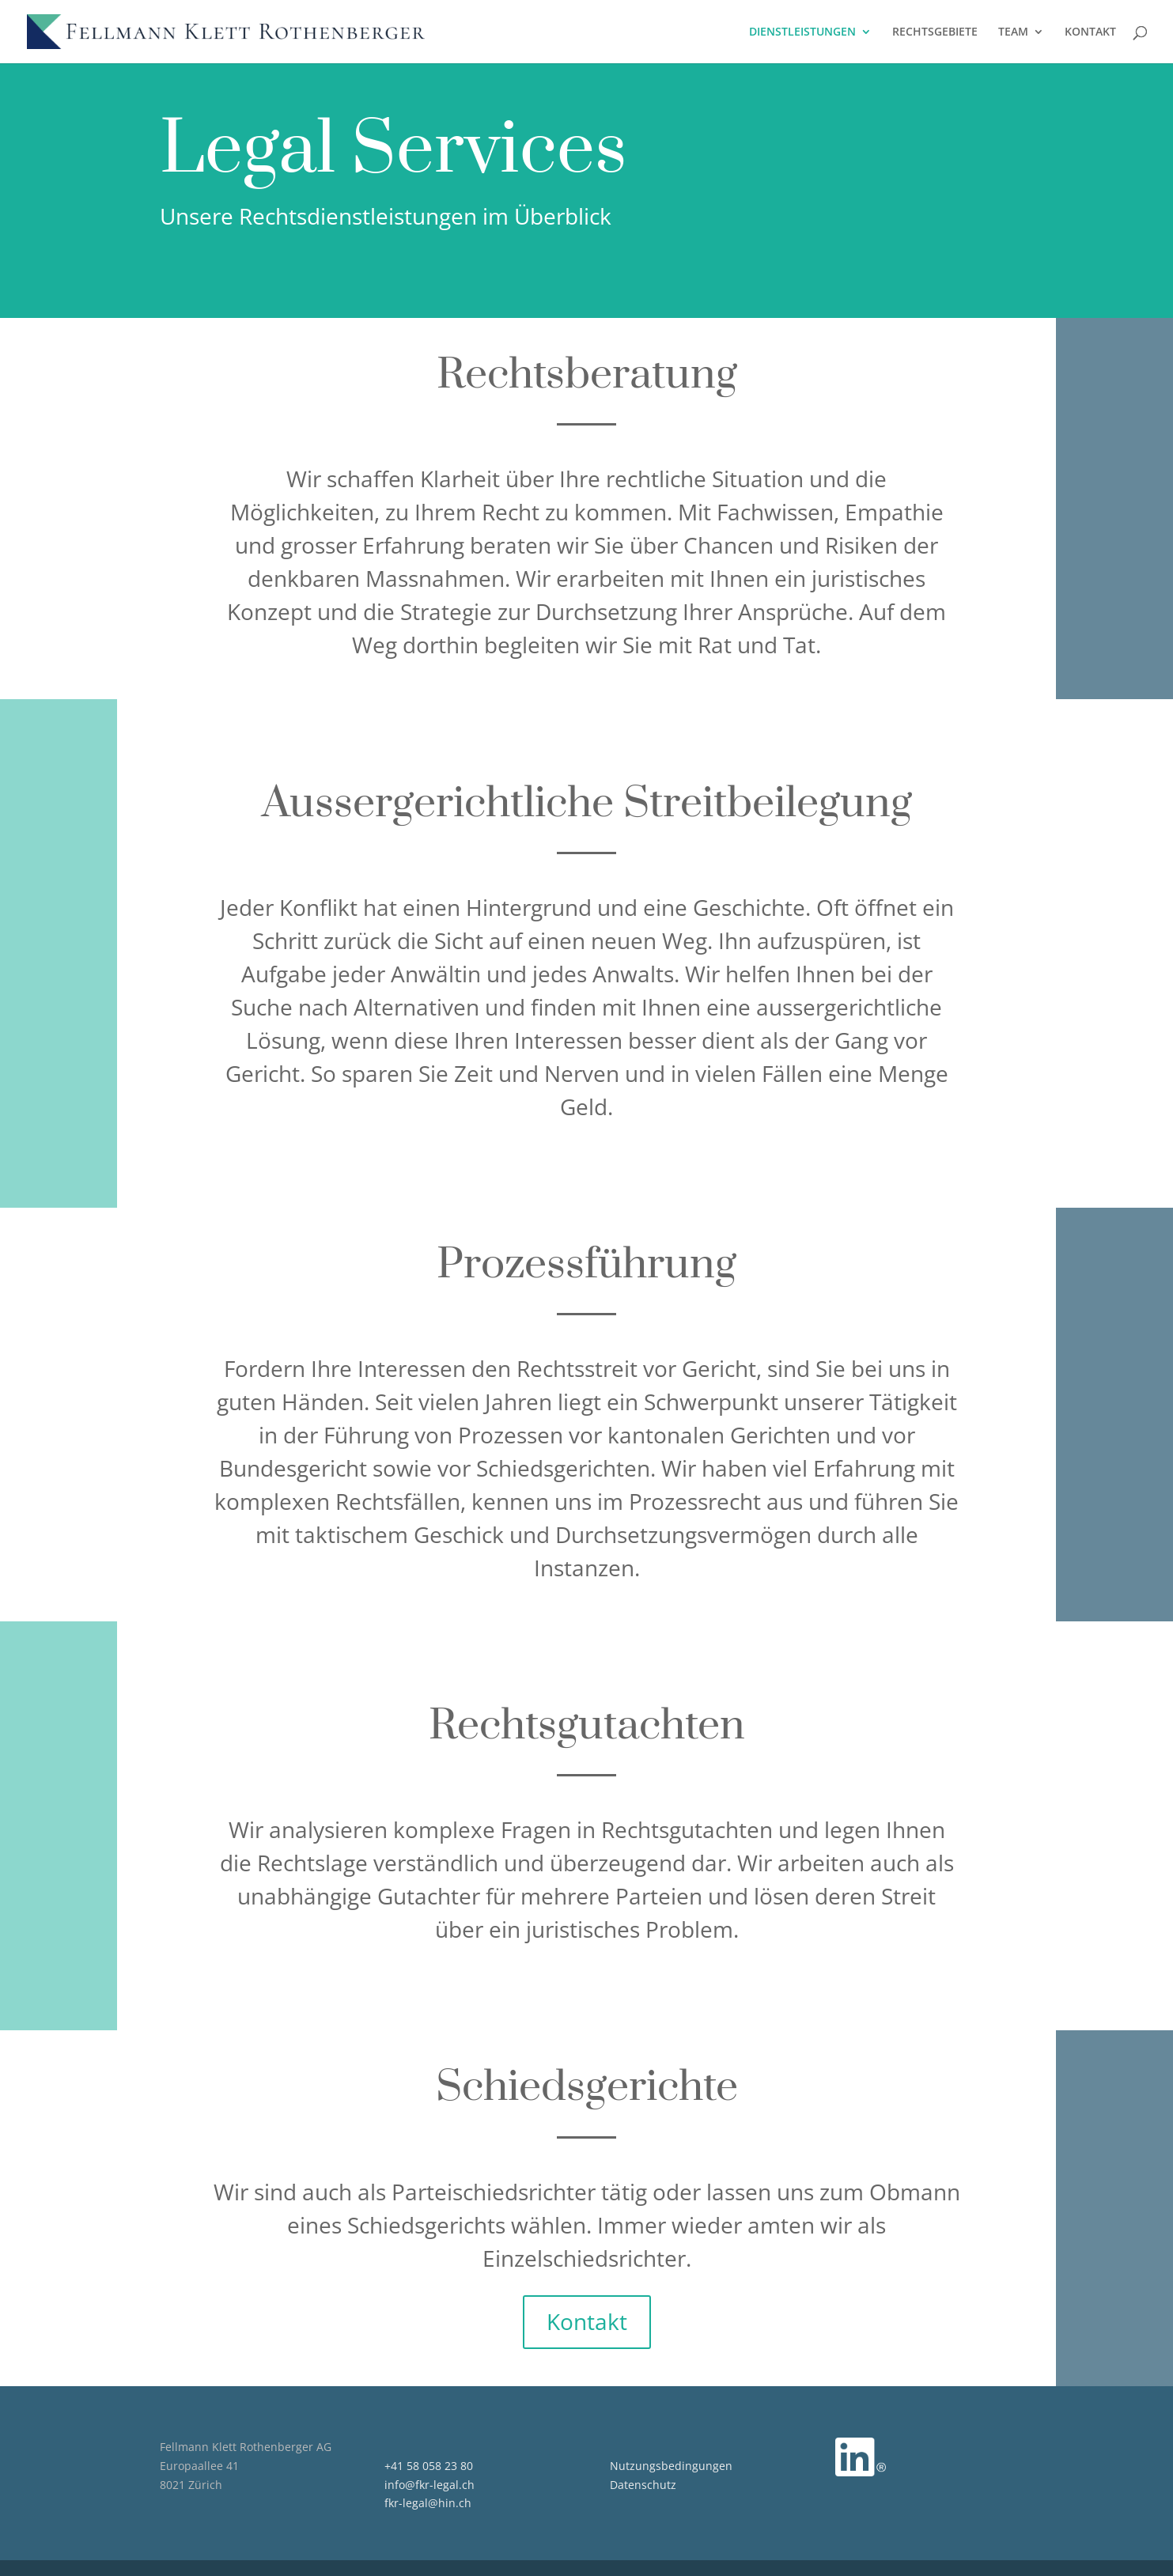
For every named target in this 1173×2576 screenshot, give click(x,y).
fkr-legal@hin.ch (427, 2502)
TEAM (1013, 32)
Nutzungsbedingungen (671, 2465)
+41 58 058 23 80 (428, 2465)
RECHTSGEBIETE (935, 32)
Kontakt (587, 2321)
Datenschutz (643, 2484)
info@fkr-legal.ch (429, 2484)
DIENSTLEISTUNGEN (802, 32)
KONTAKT (1090, 32)
